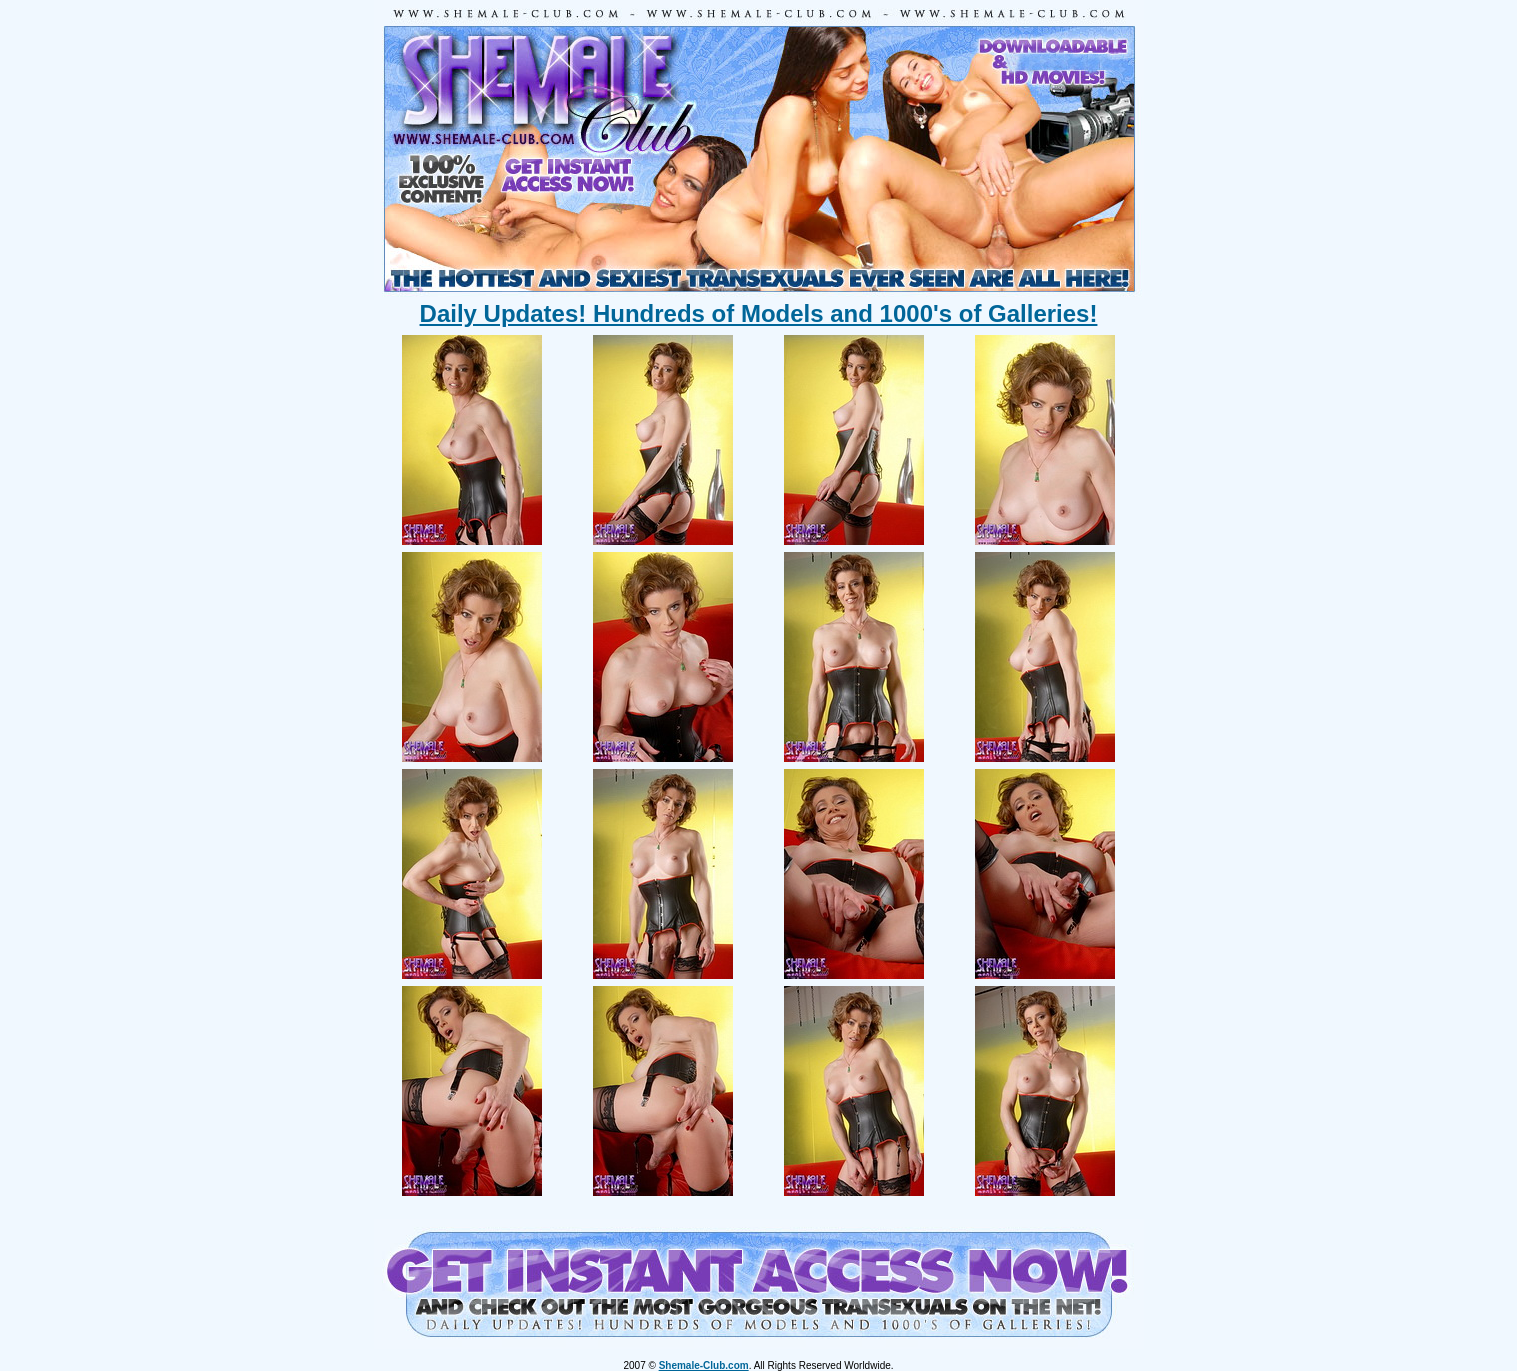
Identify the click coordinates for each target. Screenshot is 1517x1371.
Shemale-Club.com (704, 1365)
